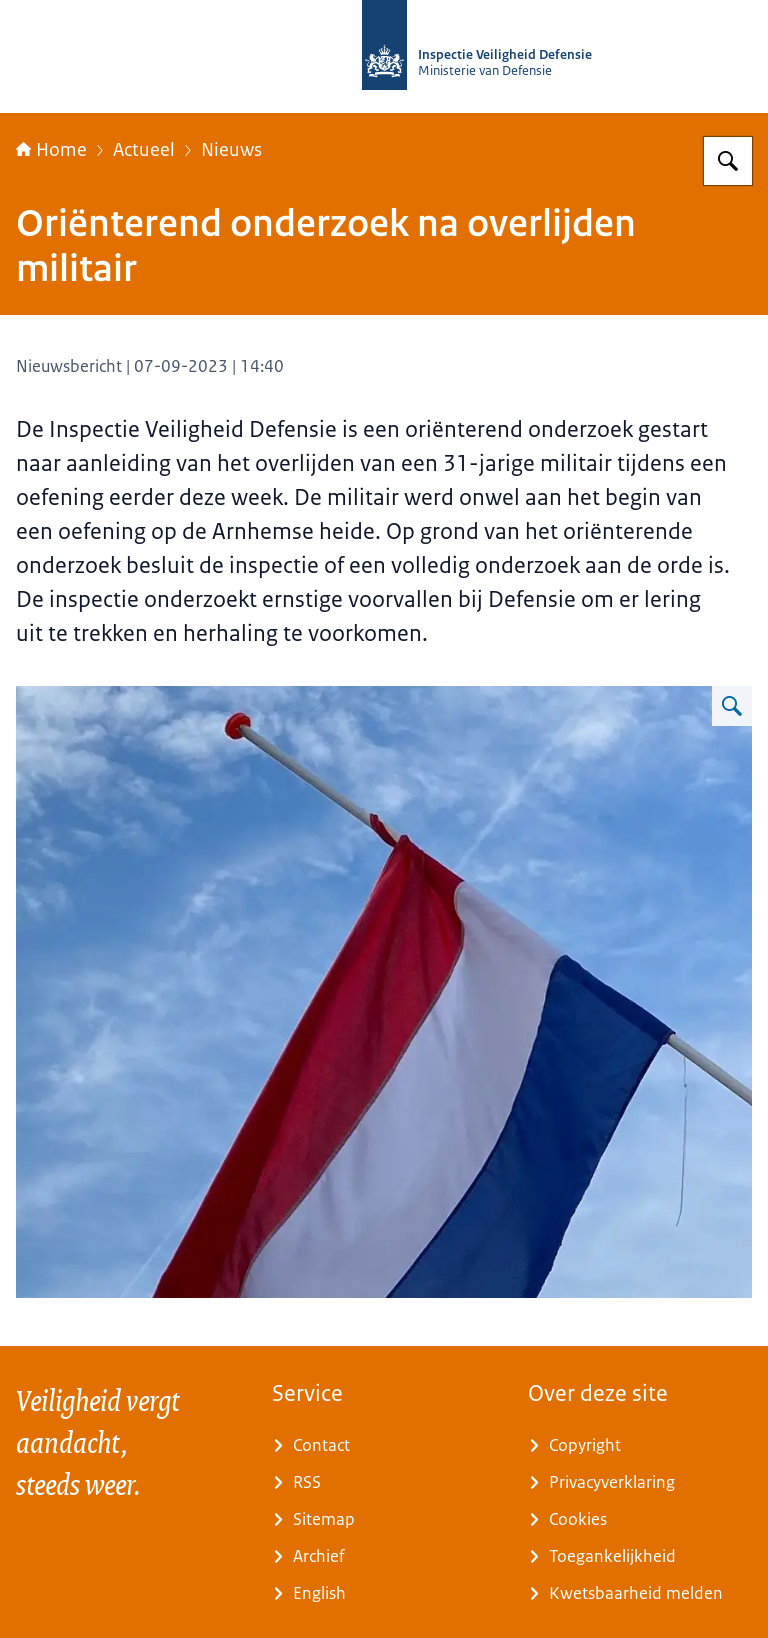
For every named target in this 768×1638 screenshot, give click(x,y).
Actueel (144, 150)
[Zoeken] (728, 161)
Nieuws (231, 150)
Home (51, 150)
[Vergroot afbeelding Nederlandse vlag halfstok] (732, 706)
